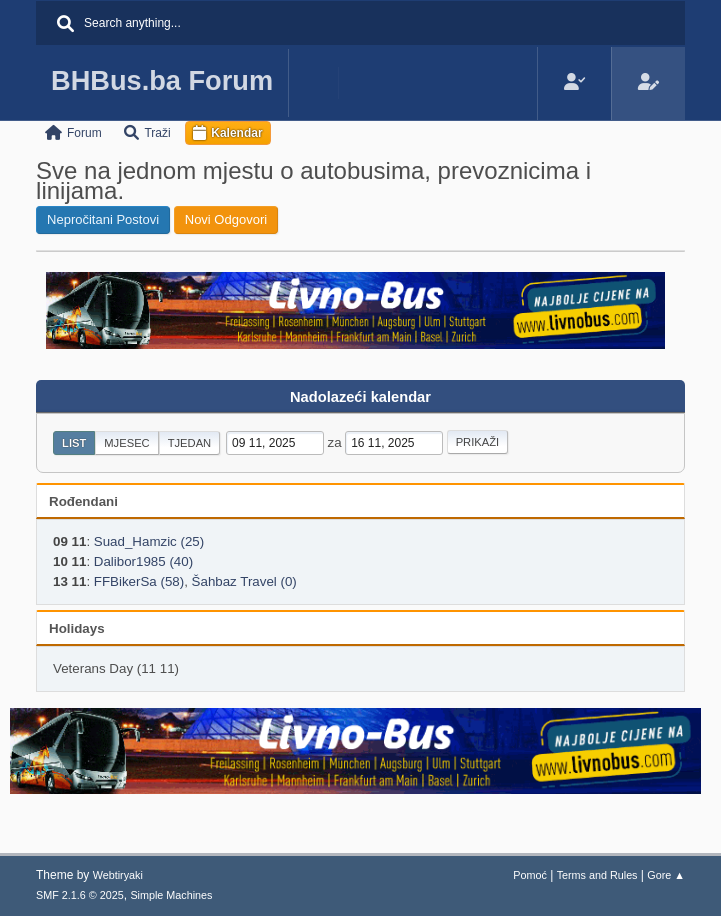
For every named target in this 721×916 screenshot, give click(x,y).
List (74, 443)
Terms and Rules (597, 875)
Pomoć (530, 875)
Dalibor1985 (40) (143, 561)
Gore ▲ (666, 875)
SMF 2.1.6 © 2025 (80, 895)
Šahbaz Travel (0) (244, 581)
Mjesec (126, 443)
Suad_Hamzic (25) (149, 541)
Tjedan (190, 443)
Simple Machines (171, 895)
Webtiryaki (118, 875)
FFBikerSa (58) (139, 581)
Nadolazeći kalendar (360, 397)
